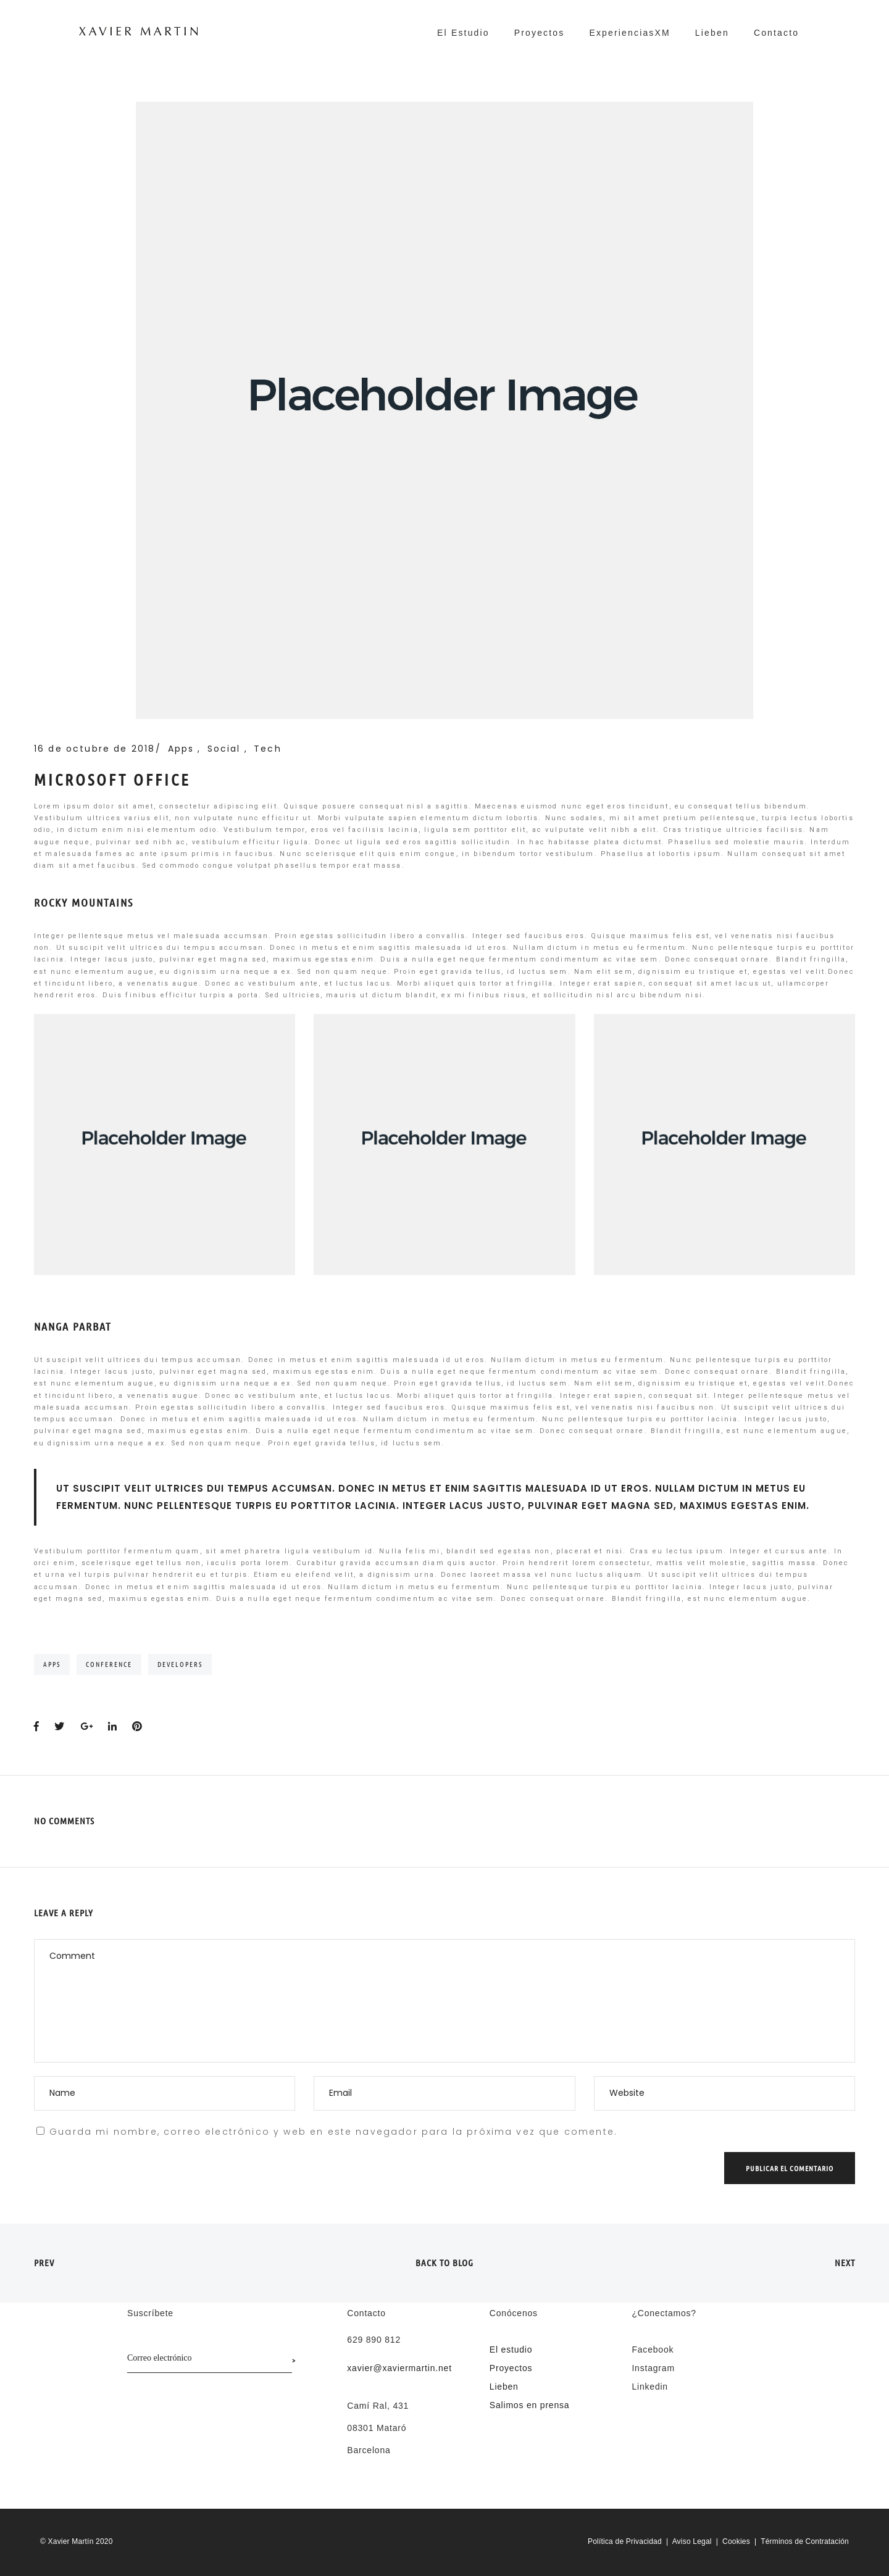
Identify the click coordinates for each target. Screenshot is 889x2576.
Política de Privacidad (625, 2541)
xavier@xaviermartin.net (399, 2368)
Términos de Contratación (805, 2541)
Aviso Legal (692, 2541)
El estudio (511, 2349)
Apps (183, 748)
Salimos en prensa (530, 2405)
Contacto (776, 33)
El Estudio (463, 33)
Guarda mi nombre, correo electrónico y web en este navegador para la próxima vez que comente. (333, 2131)
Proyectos (539, 33)
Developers (179, 1664)
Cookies (736, 2541)
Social (225, 748)
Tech (268, 748)
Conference (109, 1664)
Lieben (712, 33)
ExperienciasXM (629, 33)
